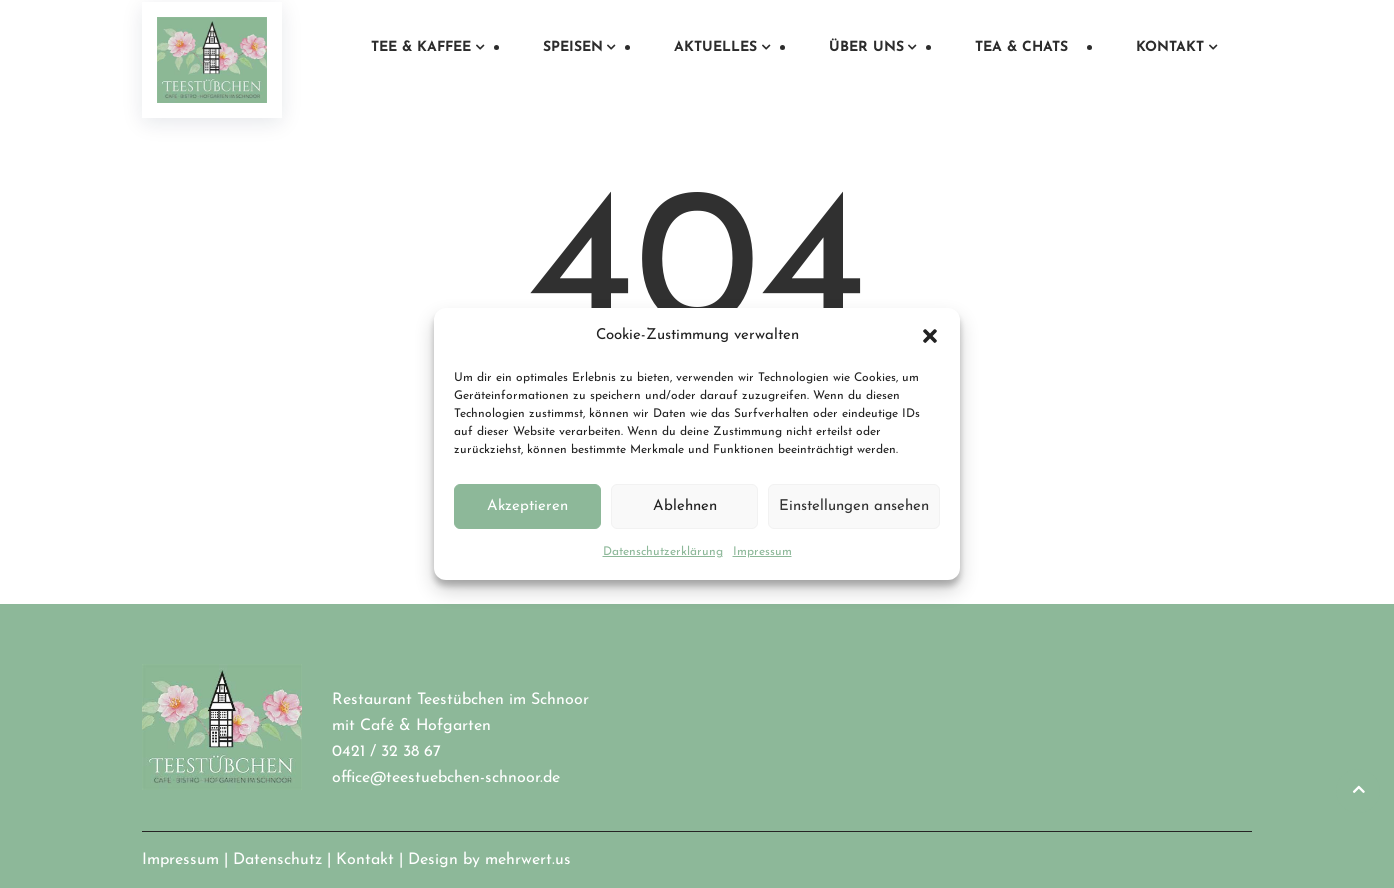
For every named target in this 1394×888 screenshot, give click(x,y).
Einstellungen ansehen (854, 506)
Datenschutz (277, 860)
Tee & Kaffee (421, 47)
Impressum (762, 552)
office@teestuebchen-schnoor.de (446, 778)
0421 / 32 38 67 (386, 752)
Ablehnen (685, 506)
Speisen (573, 47)
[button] (930, 336)
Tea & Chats (1021, 47)
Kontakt (1170, 47)
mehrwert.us (528, 860)
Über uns (866, 47)
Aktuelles (715, 47)
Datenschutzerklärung (663, 552)
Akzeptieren (527, 506)
